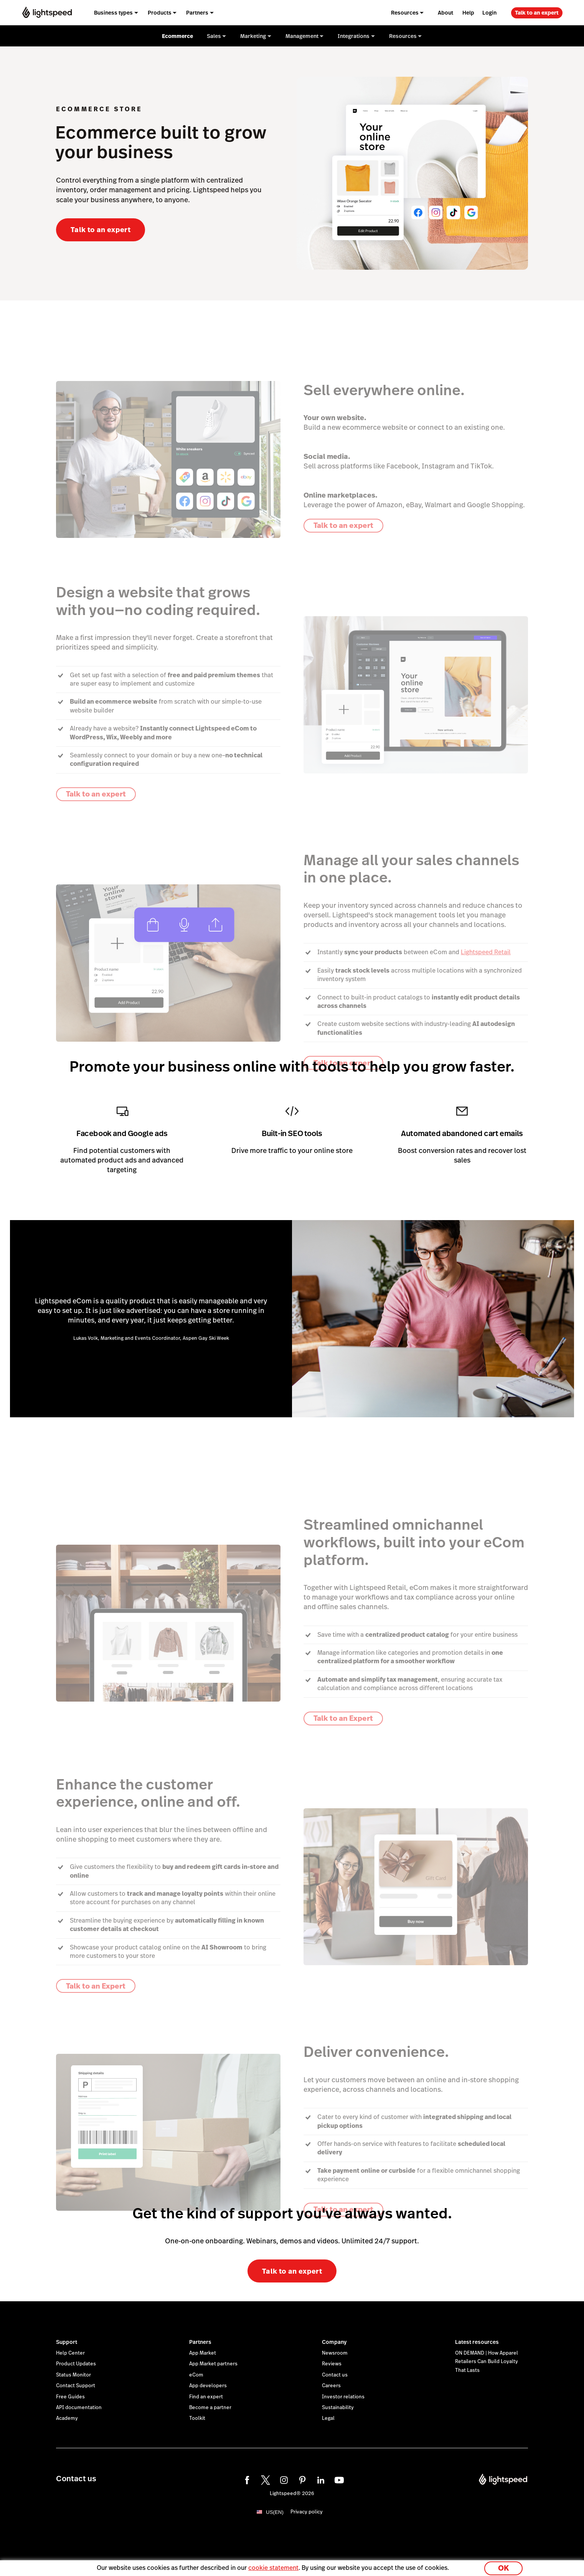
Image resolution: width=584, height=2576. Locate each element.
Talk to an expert (537, 12)
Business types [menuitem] (113, 12)
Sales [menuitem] (214, 36)
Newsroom (335, 2353)
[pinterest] (301, 2479)
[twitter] (264, 2479)
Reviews (331, 2363)
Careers (331, 2385)
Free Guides (70, 2396)
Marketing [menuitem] (253, 36)
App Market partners (213, 2363)
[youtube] (338, 2479)
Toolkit (197, 2418)
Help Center (70, 2353)
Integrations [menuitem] (354, 36)
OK (503, 2566)
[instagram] (282, 2479)
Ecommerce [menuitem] (177, 36)
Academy (67, 2418)
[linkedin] (319, 2479)
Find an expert (206, 2396)
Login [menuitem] (489, 12)
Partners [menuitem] (197, 12)
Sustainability (338, 2407)
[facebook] (246, 2479)
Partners (200, 2342)
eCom (196, 2375)
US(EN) (275, 2512)
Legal (328, 2418)
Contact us (335, 2375)
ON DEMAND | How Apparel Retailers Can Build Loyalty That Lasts (486, 2362)
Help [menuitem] (468, 12)
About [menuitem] (445, 12)
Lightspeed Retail (486, 952)
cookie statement (273, 2565)
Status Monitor (73, 2375)
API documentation (79, 2407)
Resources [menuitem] (405, 12)
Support (66, 2342)
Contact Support (75, 2385)
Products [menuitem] (160, 12)
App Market (202, 2353)
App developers (208, 2385)
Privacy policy (306, 2511)
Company (334, 2342)
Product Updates (76, 2363)
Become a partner (210, 2407)
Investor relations (343, 2396)
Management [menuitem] (301, 36)
